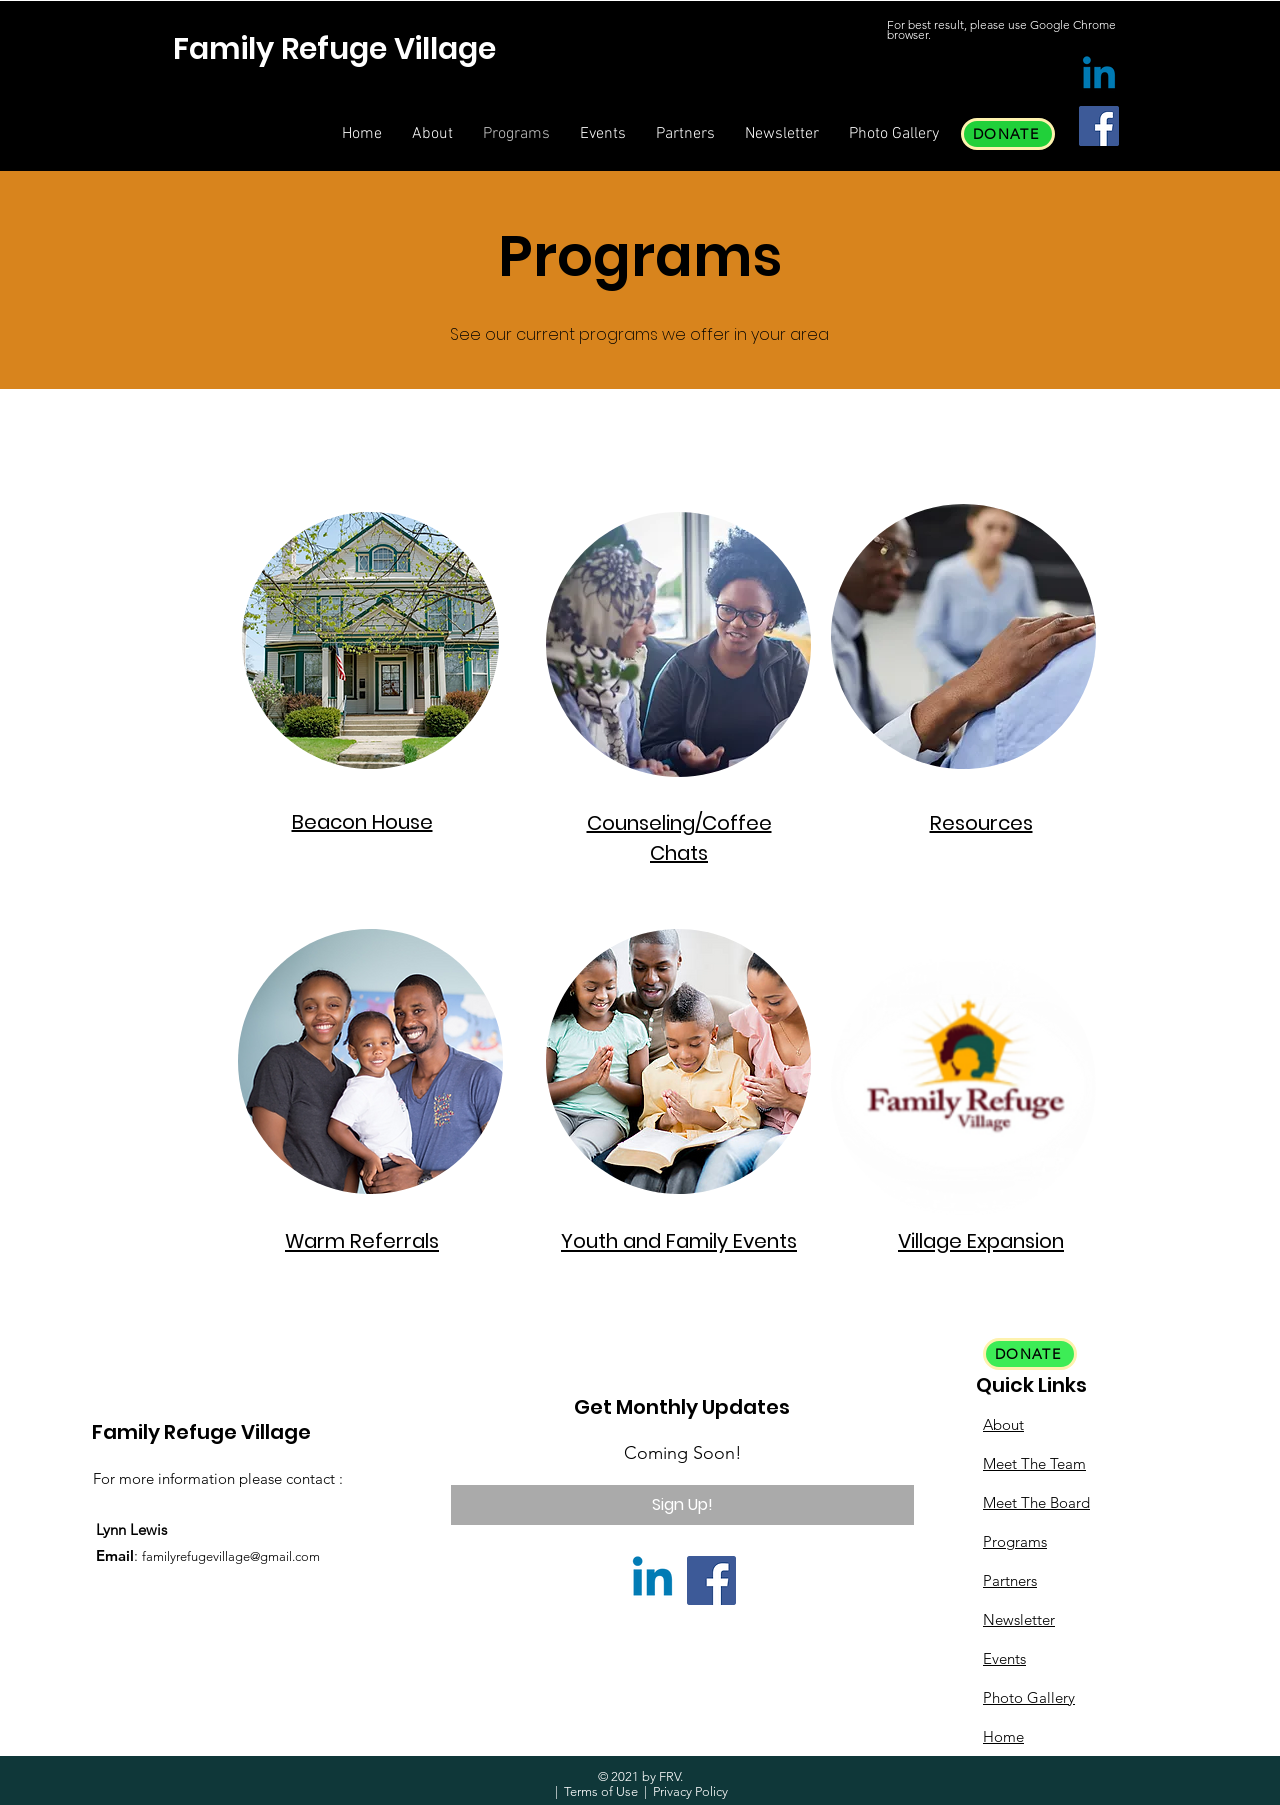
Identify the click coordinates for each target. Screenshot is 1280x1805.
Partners (1010, 1580)
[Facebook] (1099, 126)
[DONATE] (1008, 134)
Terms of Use (601, 1791)
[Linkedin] (1099, 76)
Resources (981, 823)
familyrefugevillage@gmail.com (231, 1556)
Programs (1015, 1541)
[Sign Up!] (682, 1505)
